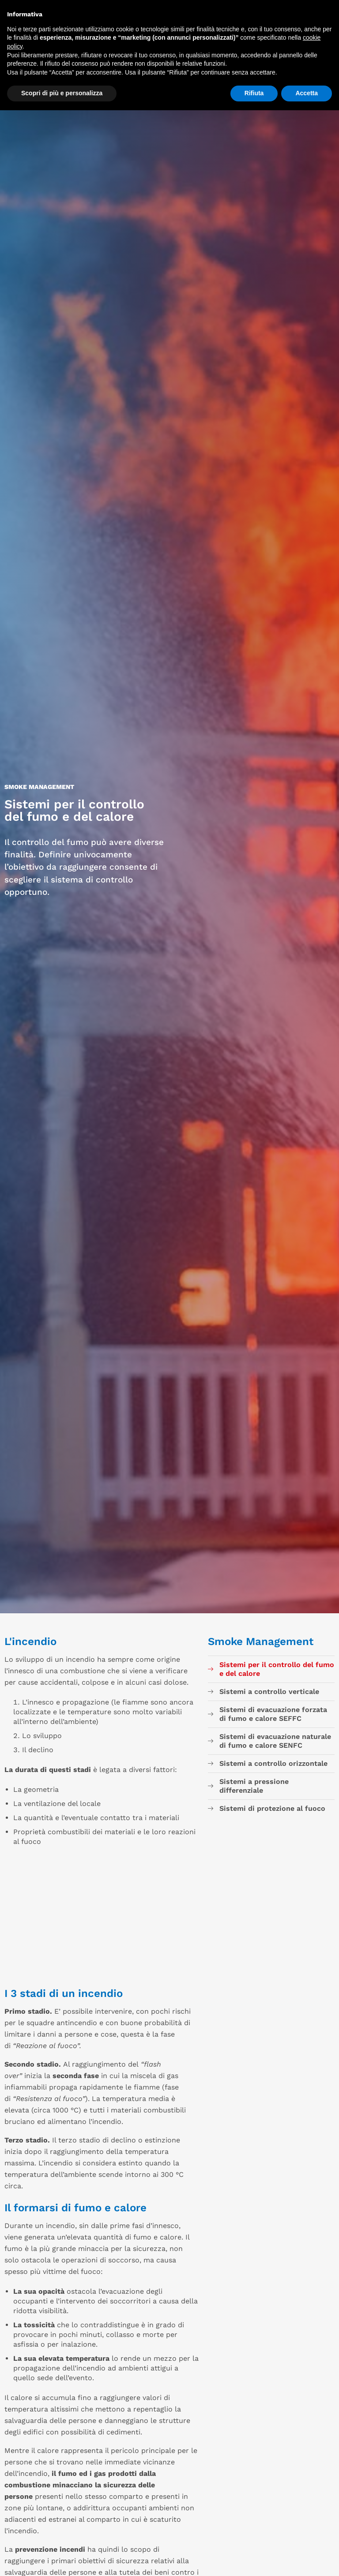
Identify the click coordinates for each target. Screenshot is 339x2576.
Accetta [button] (306, 93)
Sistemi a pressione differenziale (254, 1786)
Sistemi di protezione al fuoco (272, 1808)
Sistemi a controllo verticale (269, 1691)
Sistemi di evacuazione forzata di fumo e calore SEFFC (273, 1714)
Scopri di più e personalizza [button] (61, 93)
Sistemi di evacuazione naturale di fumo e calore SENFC (275, 1741)
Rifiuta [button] (254, 93)
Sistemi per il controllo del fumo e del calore (276, 1669)
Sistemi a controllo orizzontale (273, 1763)
